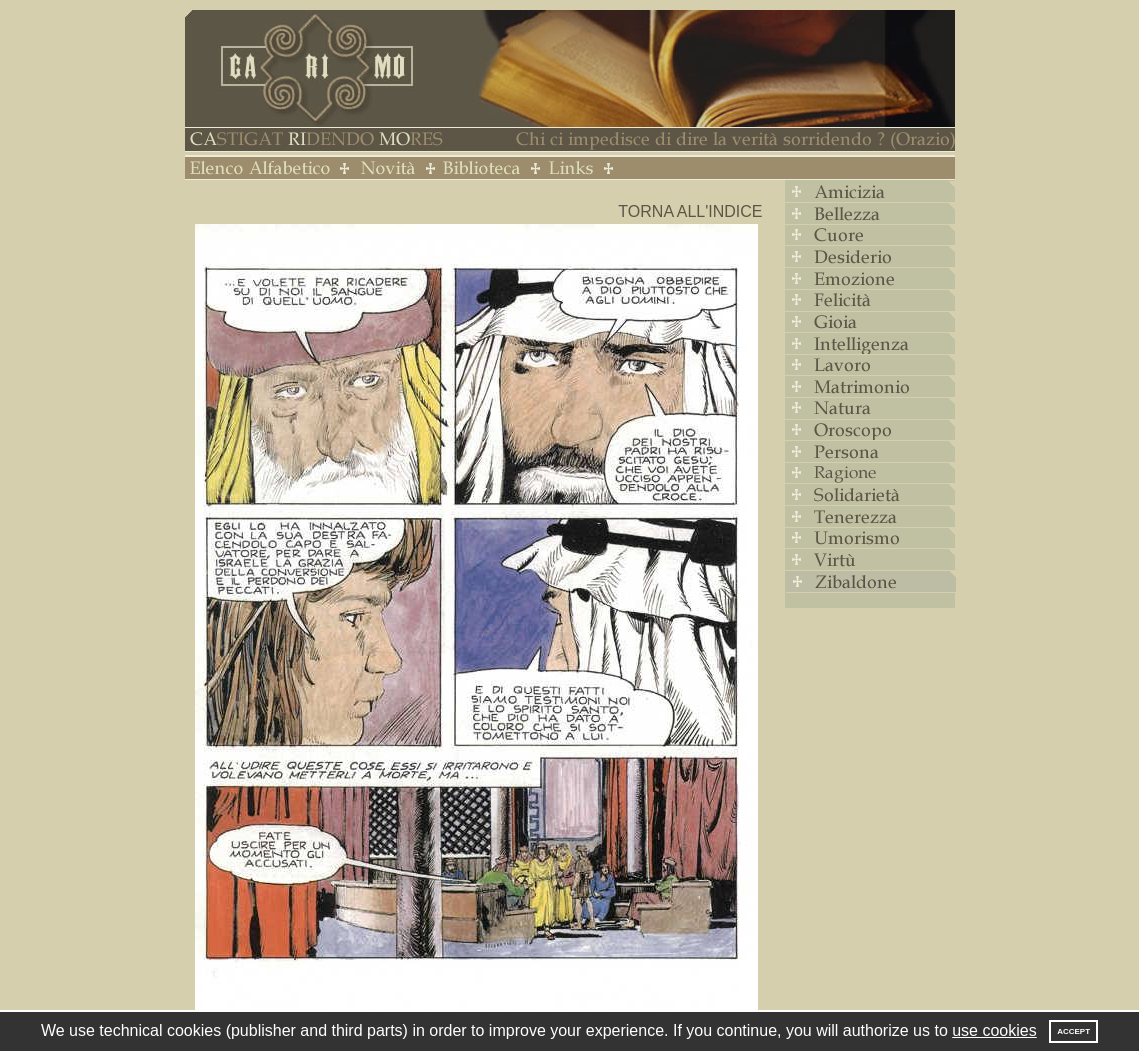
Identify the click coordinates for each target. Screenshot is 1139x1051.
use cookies (994, 1030)
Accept (1073, 1031)
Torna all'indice (690, 211)
